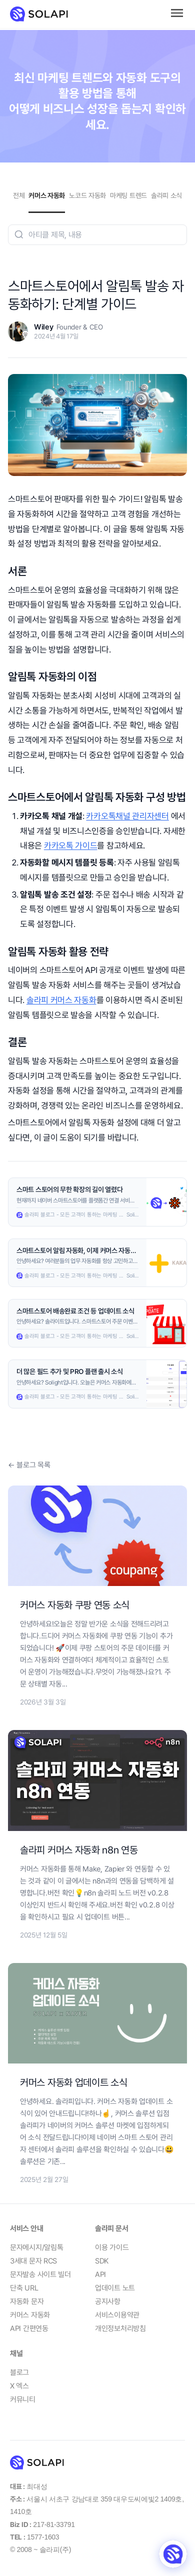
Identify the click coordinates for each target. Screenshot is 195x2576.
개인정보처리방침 (120, 2328)
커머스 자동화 (46, 196)
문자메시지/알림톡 (36, 2247)
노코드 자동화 (87, 196)
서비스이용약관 (117, 2315)
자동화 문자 (27, 2301)
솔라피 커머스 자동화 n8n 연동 (79, 1850)
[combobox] (97, 234)
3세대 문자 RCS (33, 2261)
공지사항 (107, 2301)
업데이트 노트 (115, 2288)
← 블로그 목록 (29, 1465)
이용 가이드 (111, 2247)
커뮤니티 (23, 2399)
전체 (18, 196)
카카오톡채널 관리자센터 (127, 816)
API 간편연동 (29, 2328)
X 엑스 (19, 2386)
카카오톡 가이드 (71, 845)
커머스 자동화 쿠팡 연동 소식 (75, 1605)
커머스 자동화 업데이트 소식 (74, 2082)
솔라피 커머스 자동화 (61, 1000)
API (100, 2274)
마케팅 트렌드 (128, 196)
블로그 (19, 2372)
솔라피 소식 (166, 196)
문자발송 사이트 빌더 (40, 2274)
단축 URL (24, 2288)
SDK (101, 2261)
